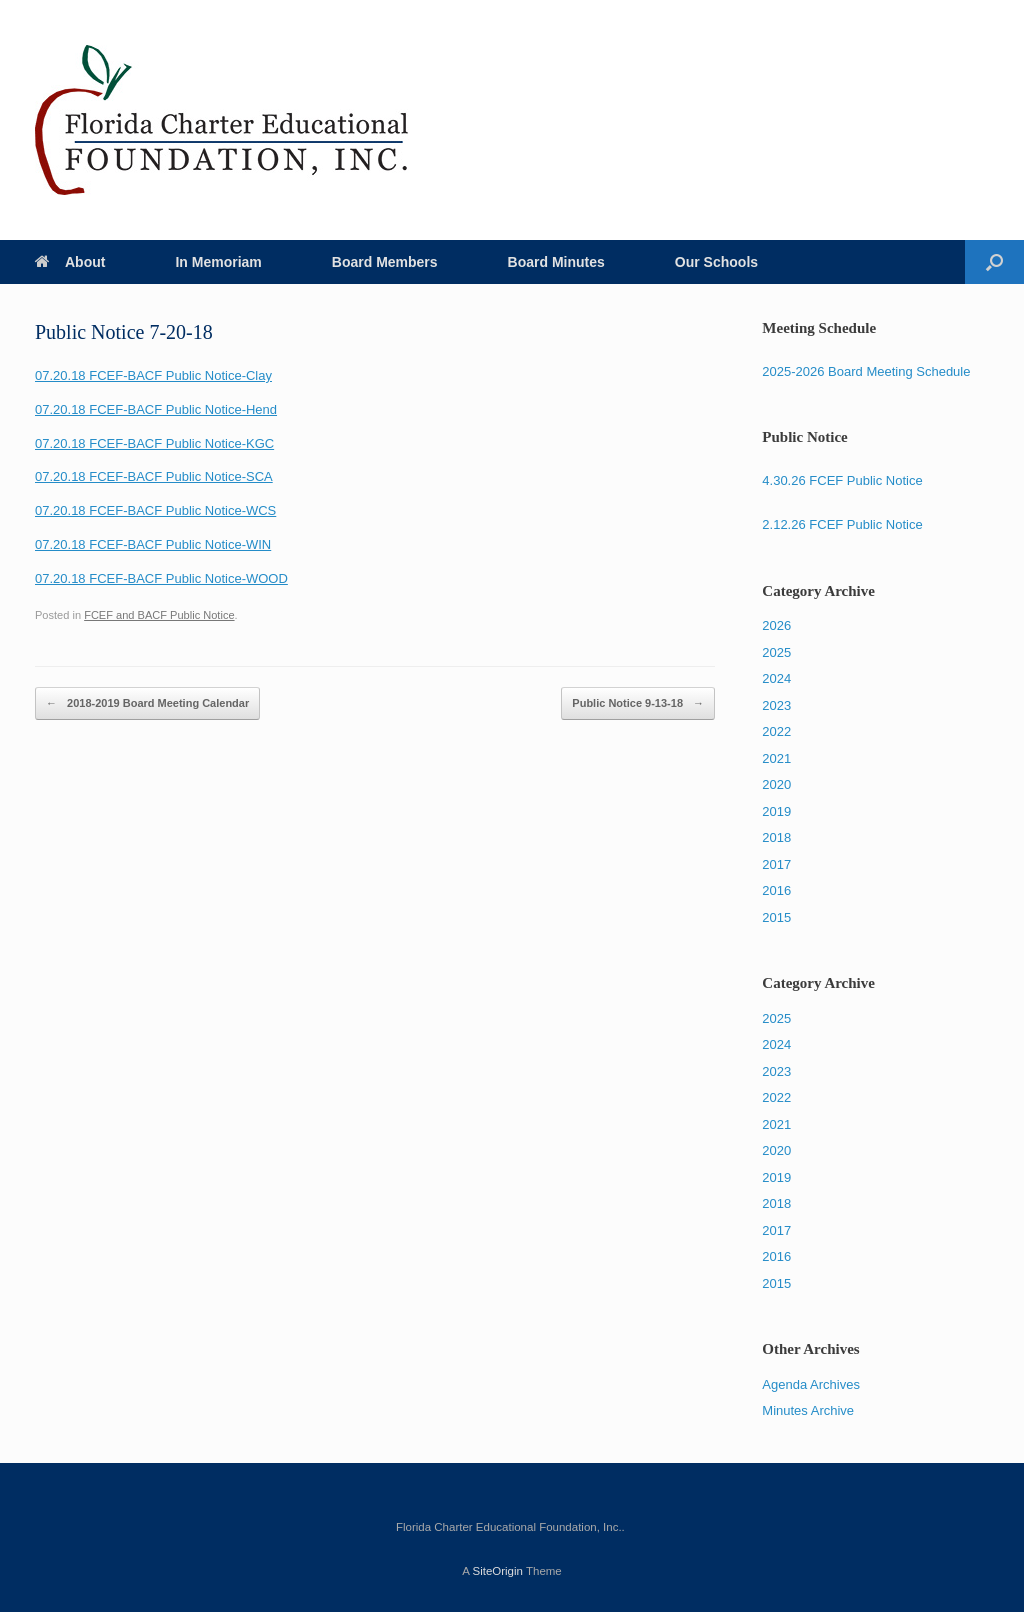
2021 (776, 758)
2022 (776, 731)
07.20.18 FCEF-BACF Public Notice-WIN (153, 544)
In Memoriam (218, 262)
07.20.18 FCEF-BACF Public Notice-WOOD (161, 578)
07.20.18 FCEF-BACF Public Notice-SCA (154, 476)
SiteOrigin (497, 1571)
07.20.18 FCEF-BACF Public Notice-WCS (155, 510)
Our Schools (716, 262)
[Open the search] (994, 262)
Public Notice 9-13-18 (638, 704)
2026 (776, 625)
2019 (776, 811)
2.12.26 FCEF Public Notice (842, 524)
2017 (776, 864)
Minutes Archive (808, 1410)
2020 (776, 784)
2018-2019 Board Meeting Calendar (147, 704)
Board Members (385, 262)
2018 (776, 837)
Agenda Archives (811, 1384)
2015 (776, 917)
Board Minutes (556, 262)
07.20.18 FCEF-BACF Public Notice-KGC (154, 443)
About (70, 262)
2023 (776, 705)
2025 (776, 652)
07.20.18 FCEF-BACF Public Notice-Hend (156, 409)
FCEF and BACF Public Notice (159, 615)
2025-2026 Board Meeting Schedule (866, 371)
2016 (776, 890)
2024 (776, 678)
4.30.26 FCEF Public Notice (842, 480)
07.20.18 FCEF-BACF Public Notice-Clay (153, 375)
